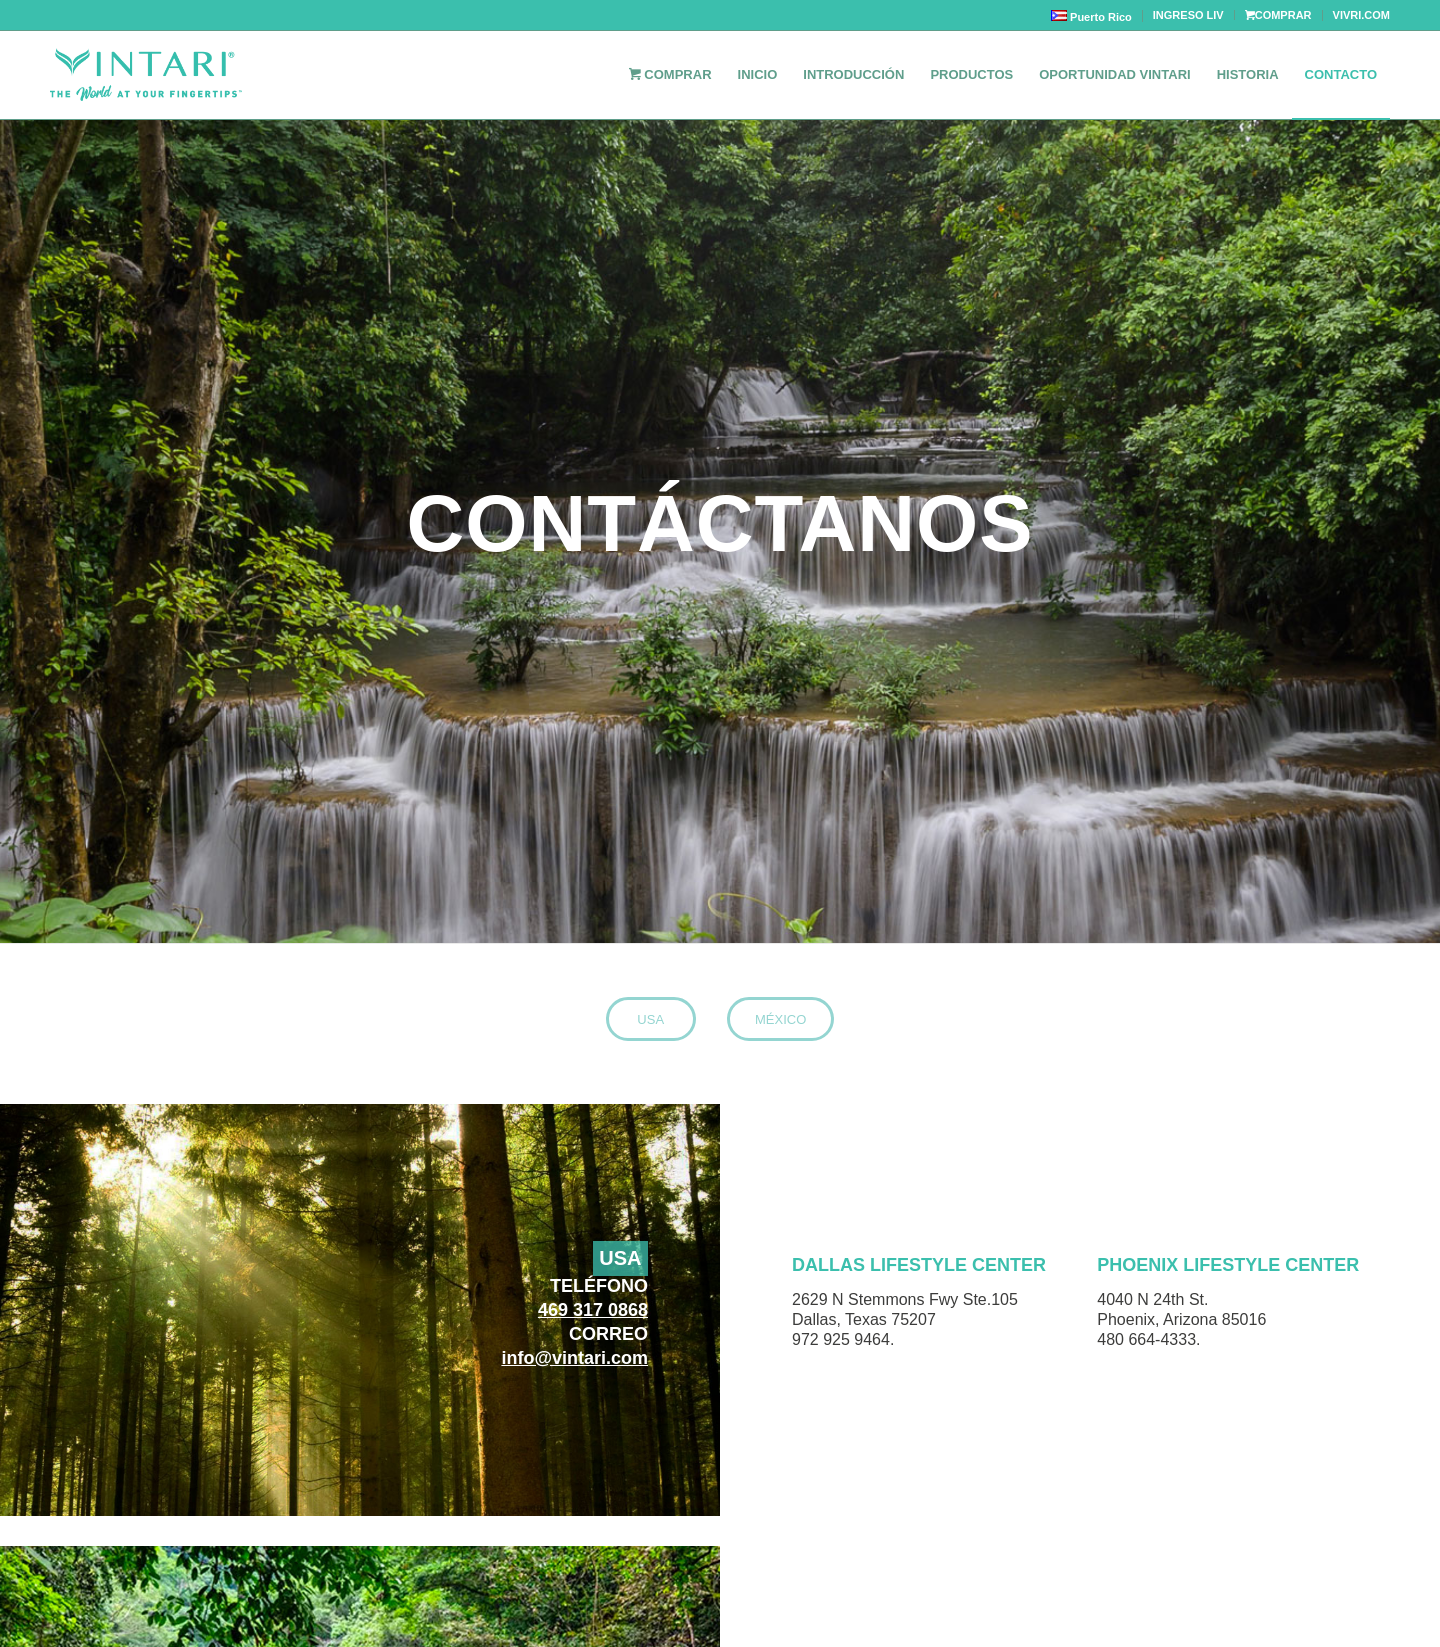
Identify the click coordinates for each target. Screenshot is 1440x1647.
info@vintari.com (574, 1358)
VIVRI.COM (1361, 15)
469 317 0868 (593, 1310)
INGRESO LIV (1188, 15)
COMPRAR (1278, 15)
